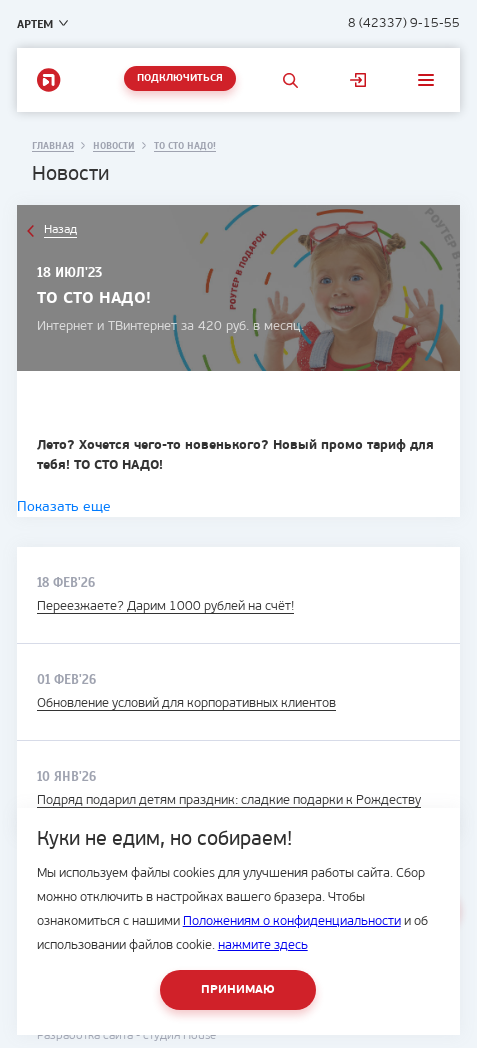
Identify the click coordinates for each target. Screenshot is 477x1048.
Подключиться (180, 78)
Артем (35, 24)
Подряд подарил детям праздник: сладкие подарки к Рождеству (229, 800)
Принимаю (238, 990)
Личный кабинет (358, 80)
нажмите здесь (263, 945)
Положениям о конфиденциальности (292, 921)
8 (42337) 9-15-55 (404, 23)
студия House (179, 1036)
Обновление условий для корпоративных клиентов (186, 703)
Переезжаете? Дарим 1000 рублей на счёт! (165, 606)
